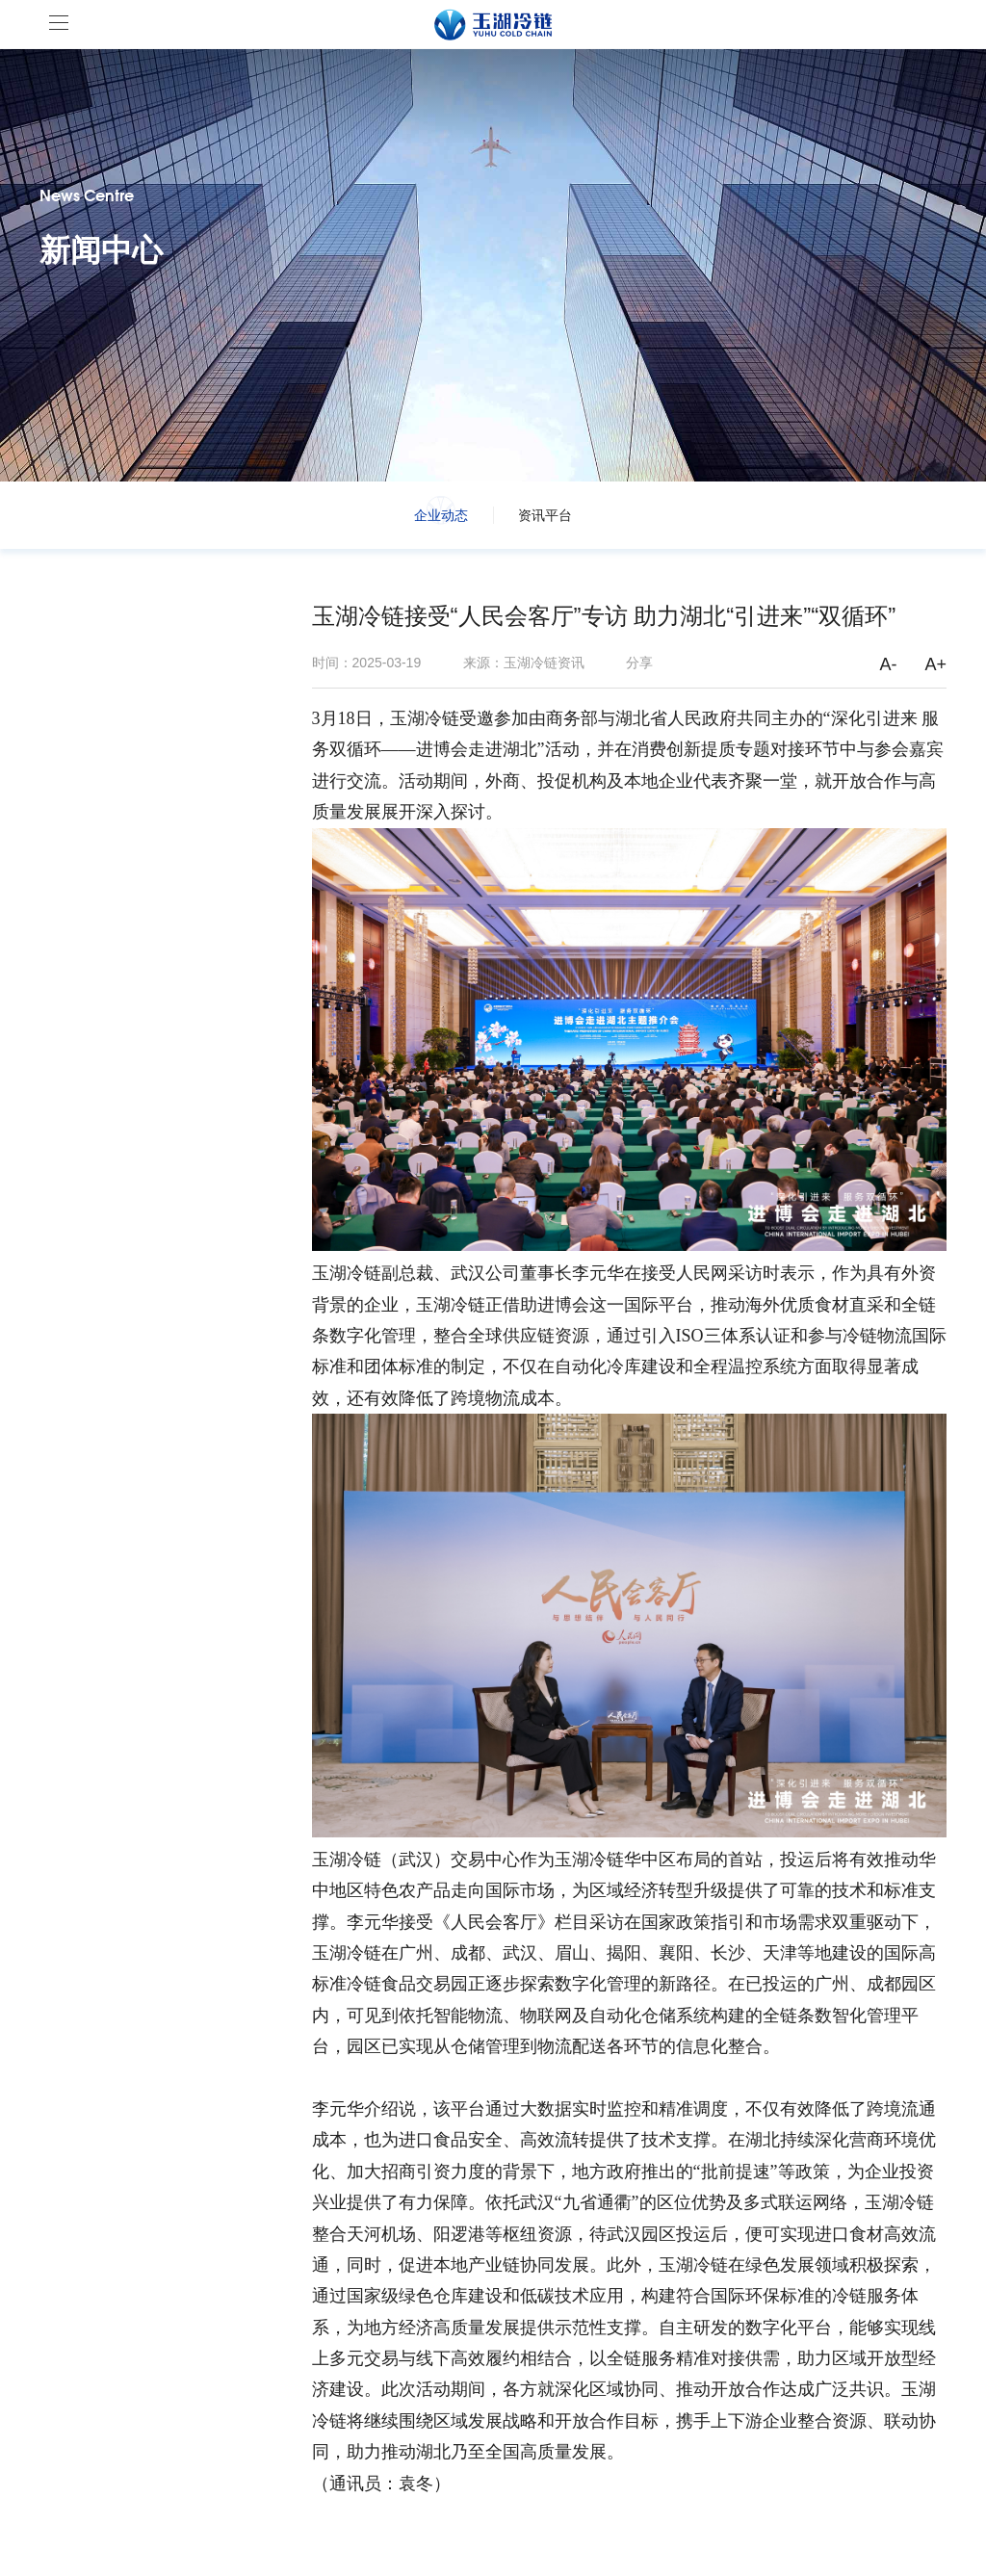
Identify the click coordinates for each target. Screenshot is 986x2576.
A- (888, 664)
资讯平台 (545, 515)
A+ (936, 664)
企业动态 (441, 515)
